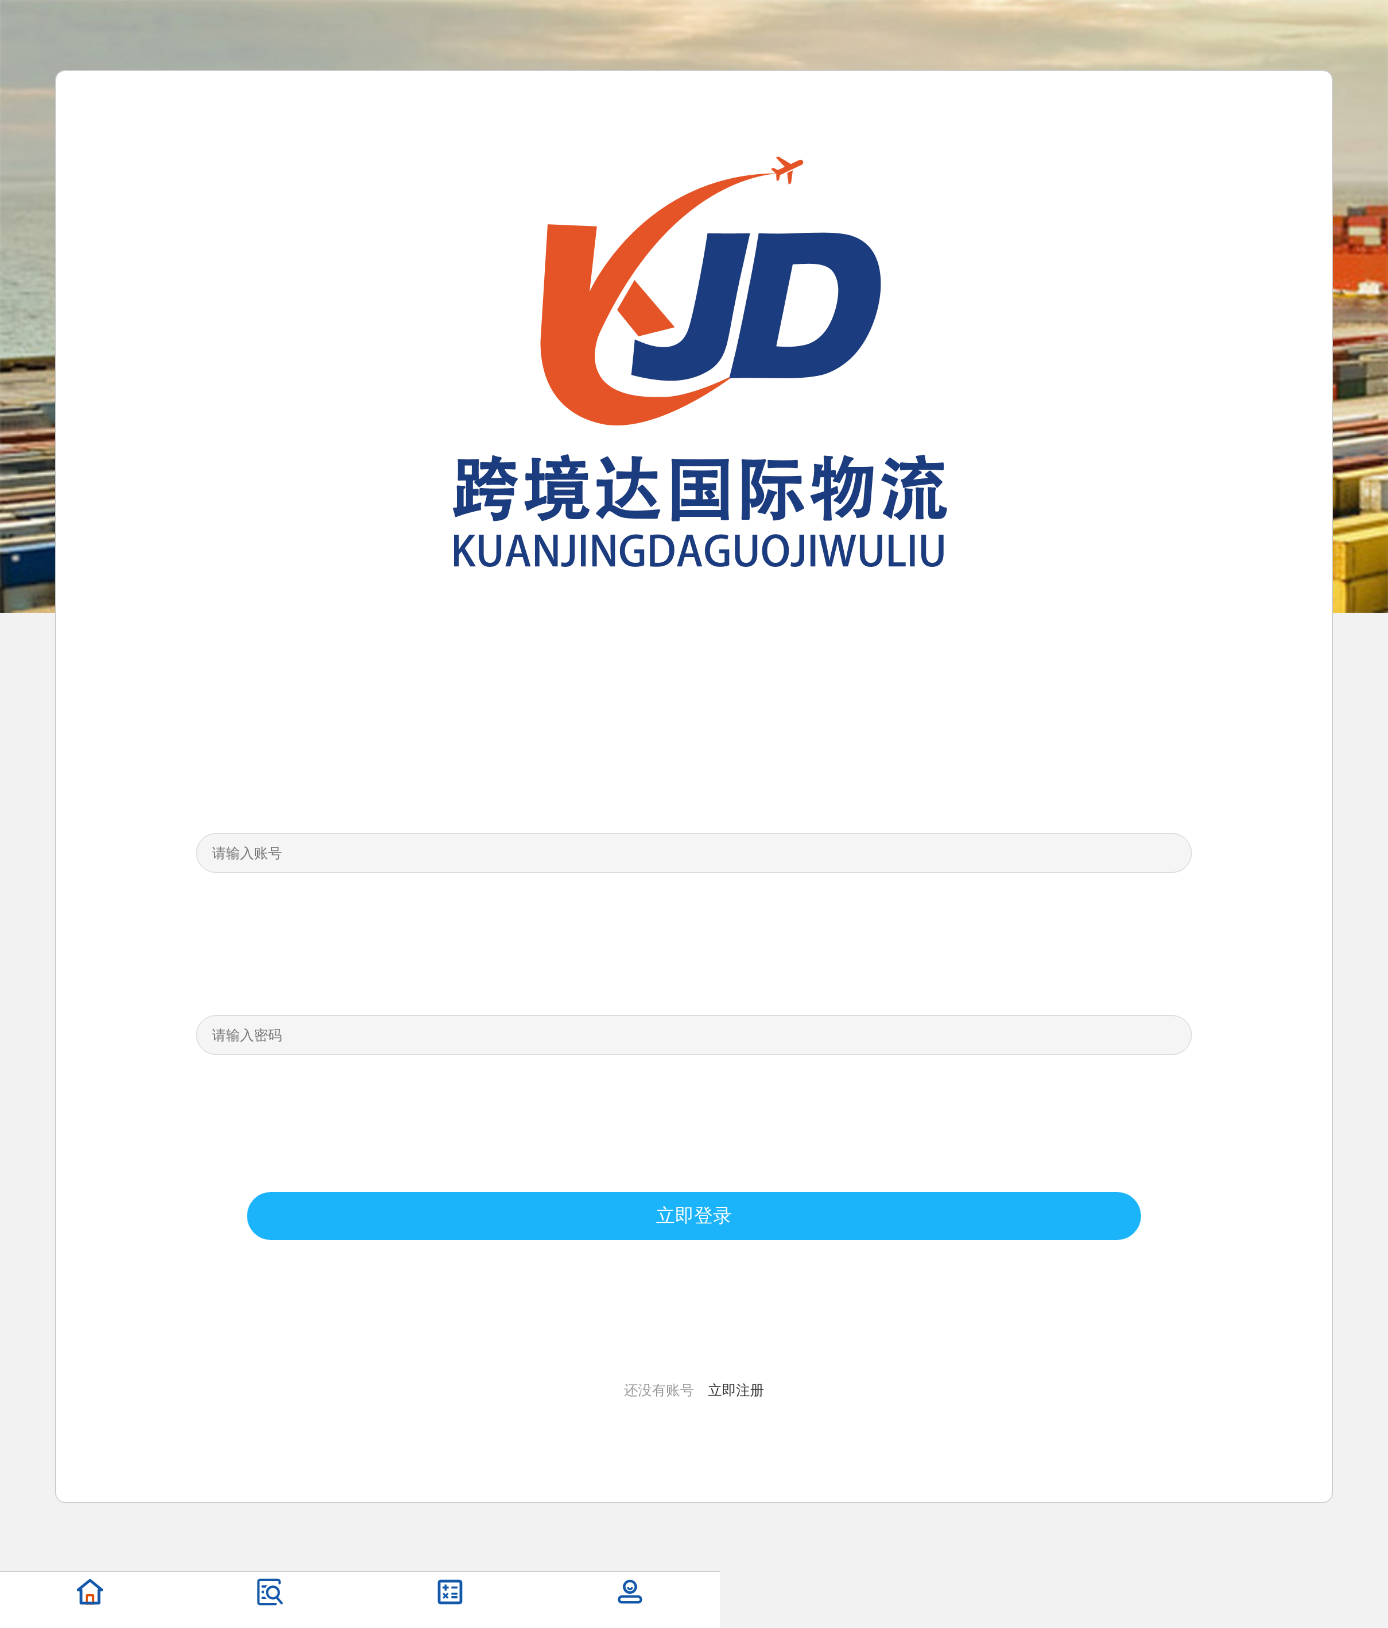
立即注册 (736, 1390)
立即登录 (694, 1215)
